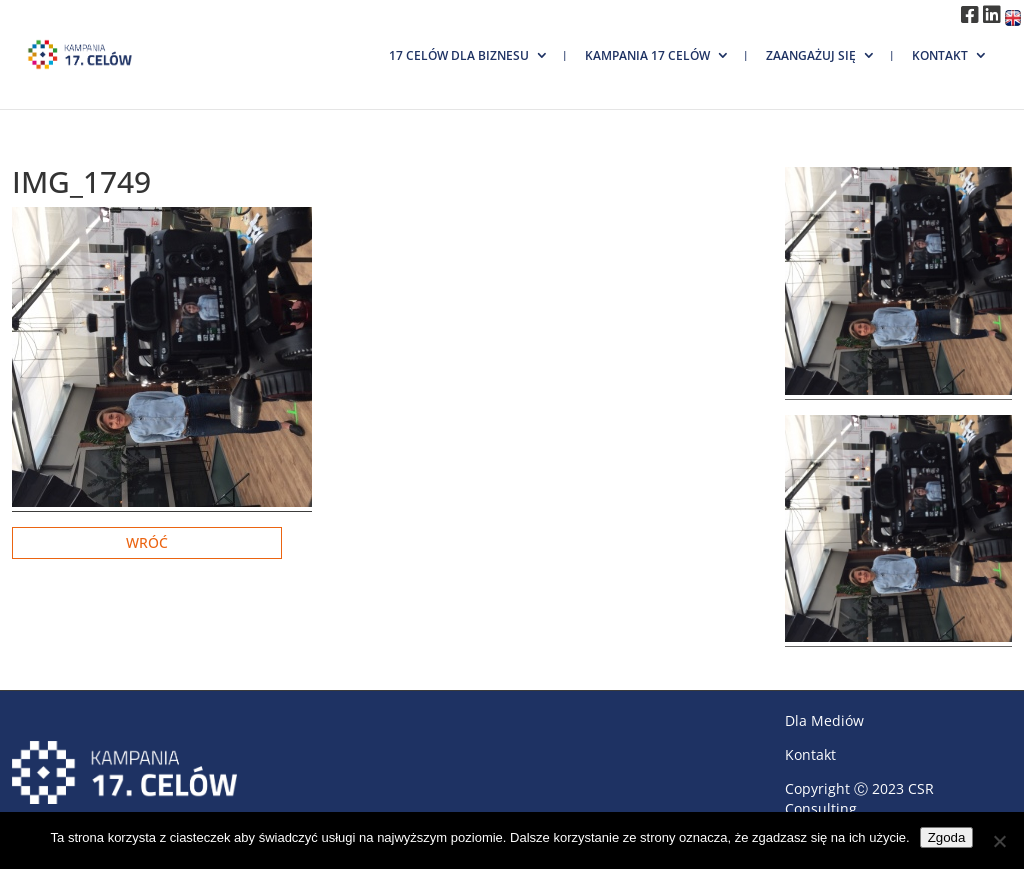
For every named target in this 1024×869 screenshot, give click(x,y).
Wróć (147, 542)
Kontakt (940, 55)
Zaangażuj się (811, 55)
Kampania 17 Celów (647, 55)
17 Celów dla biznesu (459, 55)
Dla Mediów (824, 720)
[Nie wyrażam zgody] (999, 841)
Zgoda (947, 837)
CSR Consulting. (859, 798)
